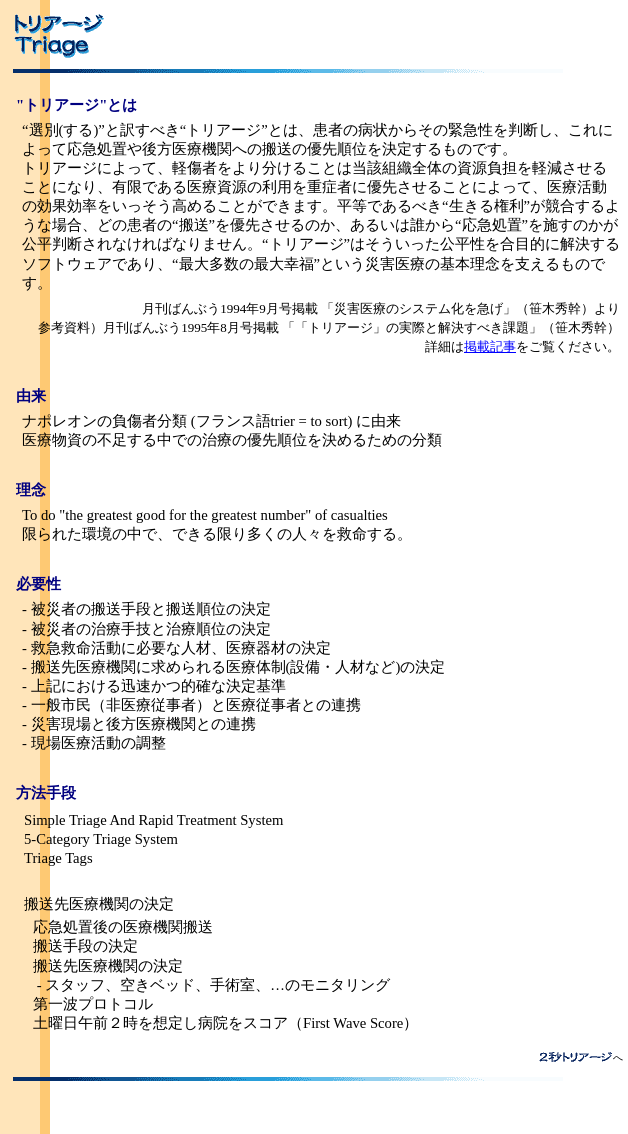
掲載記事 (490, 346)
